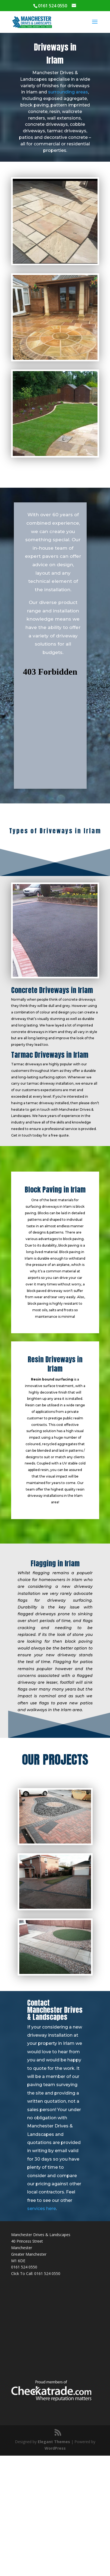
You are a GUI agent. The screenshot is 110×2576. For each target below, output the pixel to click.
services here (41, 2208)
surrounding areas (68, 92)
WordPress (55, 2448)
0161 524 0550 (24, 2267)
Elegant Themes (54, 2441)
